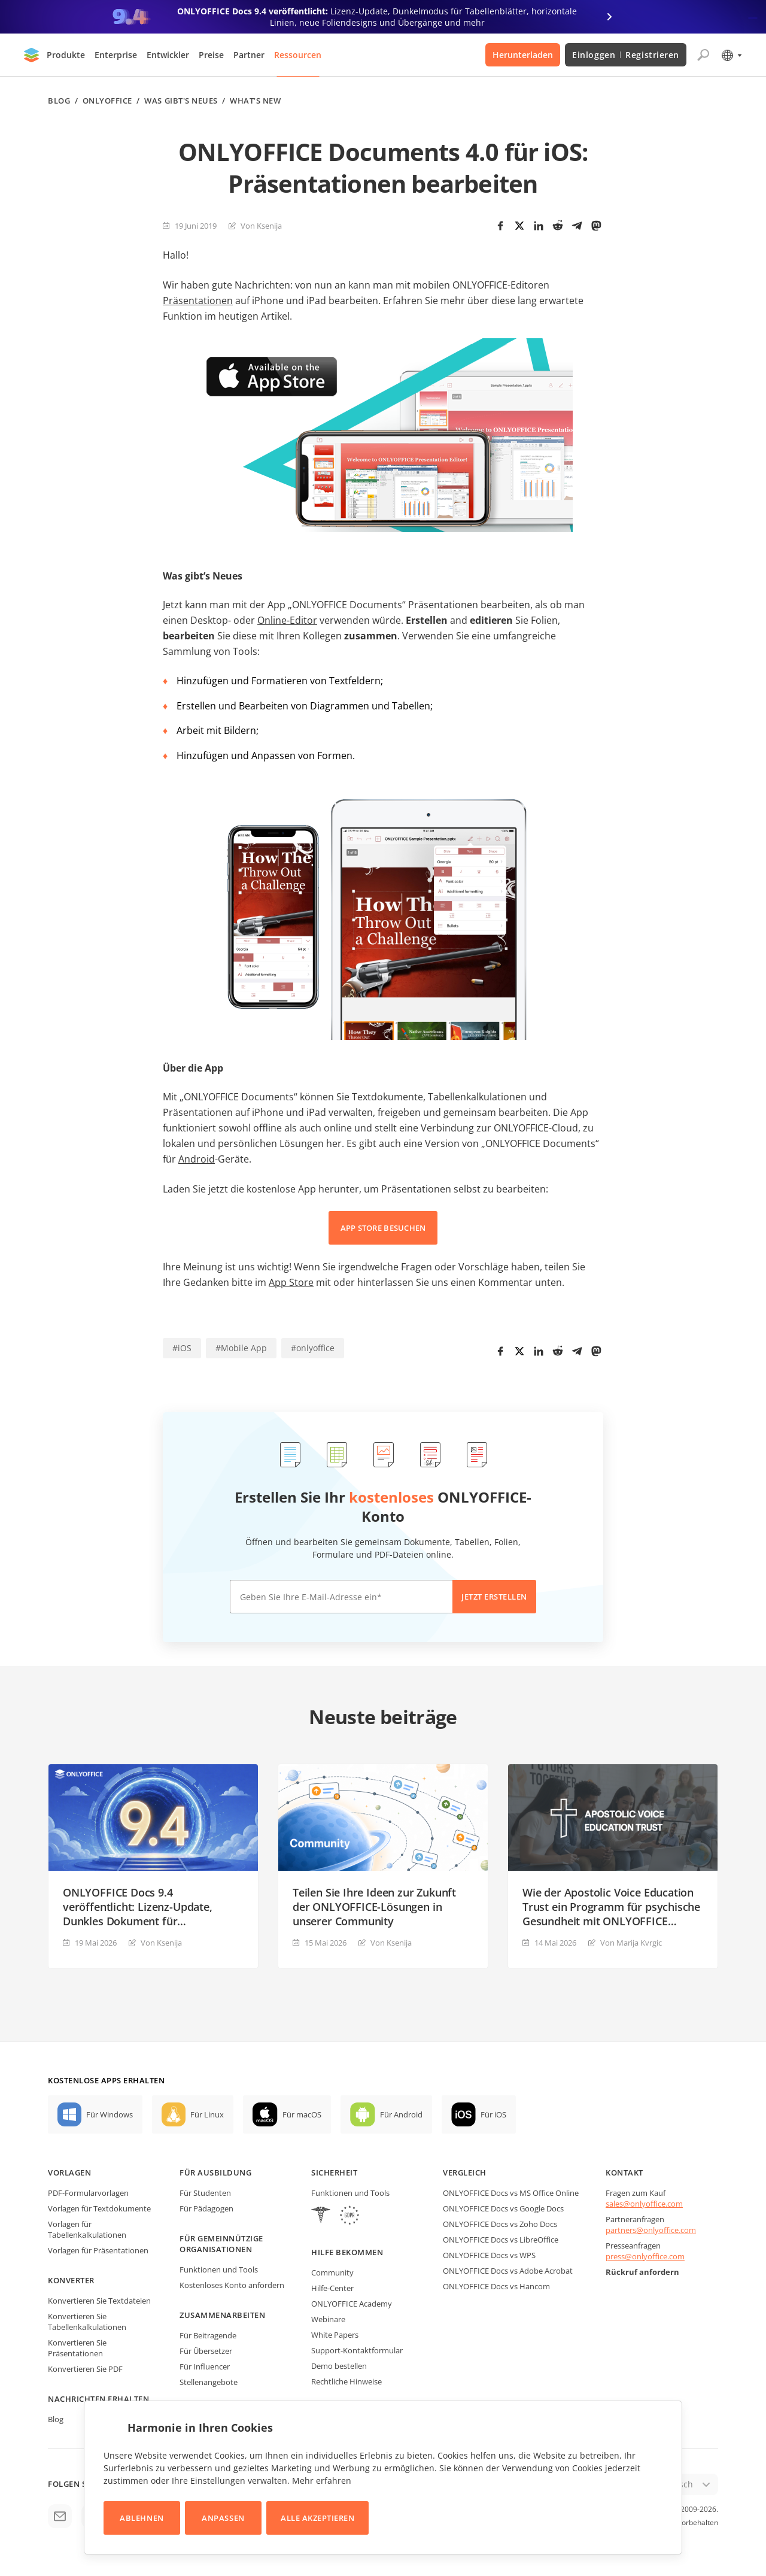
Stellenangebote (209, 2382)
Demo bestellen (339, 2365)
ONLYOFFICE (107, 101)
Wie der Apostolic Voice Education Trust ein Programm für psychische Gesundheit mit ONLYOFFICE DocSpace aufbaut (611, 1906)
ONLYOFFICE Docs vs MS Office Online (511, 2192)
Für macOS (301, 2114)
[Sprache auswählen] (731, 55)
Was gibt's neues (180, 101)
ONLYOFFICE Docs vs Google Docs (503, 2208)
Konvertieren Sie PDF (85, 2368)
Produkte (66, 54)
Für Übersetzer (206, 2351)
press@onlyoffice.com (645, 2256)
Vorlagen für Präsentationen (98, 2250)
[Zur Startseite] (31, 55)
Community (332, 2272)
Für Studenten (205, 2192)
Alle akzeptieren (317, 2518)
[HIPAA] (320, 2216)
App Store (291, 1282)
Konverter (71, 2280)
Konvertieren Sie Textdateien (99, 2300)
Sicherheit (334, 2172)
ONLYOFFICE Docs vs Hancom (496, 2286)
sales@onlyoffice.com (644, 2203)
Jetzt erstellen (494, 1596)
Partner (249, 54)
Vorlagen (69, 2172)
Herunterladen (523, 54)
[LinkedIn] (538, 226)
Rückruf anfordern (642, 2271)
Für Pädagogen (206, 2208)
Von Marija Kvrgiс (631, 1942)
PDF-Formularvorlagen (88, 2192)
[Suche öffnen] (703, 55)
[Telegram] (577, 226)
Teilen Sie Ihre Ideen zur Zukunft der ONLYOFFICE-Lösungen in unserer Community (374, 1906)
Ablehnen (141, 2518)
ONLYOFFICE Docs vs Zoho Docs (500, 2224)
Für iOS (493, 2114)
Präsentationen (198, 300)
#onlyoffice (313, 1348)
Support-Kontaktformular (357, 2350)
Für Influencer (205, 2366)
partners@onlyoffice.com (651, 2230)
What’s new (255, 101)
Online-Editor (287, 620)
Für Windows (109, 2114)
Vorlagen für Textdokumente (99, 2208)
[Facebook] (500, 226)
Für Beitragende (208, 2335)
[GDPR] (349, 2216)
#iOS (182, 1348)
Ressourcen (297, 54)
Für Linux (207, 2114)
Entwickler (168, 54)
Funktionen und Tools (219, 2269)
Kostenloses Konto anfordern (232, 2285)
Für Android (401, 2114)
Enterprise (116, 54)
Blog (59, 101)
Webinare (328, 2319)
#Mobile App (241, 1348)
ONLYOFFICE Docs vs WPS (489, 2255)
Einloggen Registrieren (625, 54)
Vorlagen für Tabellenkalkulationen (87, 2229)
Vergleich (465, 2172)
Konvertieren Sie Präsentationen (77, 2348)
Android (196, 1159)
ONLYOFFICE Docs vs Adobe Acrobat (508, 2270)
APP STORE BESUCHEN (383, 1227)
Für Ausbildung (215, 2172)
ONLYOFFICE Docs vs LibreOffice (500, 2239)
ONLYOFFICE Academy (351, 2303)
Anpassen (223, 2518)
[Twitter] (519, 226)
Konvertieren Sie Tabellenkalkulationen (87, 2321)
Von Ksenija (261, 225)
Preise (211, 54)
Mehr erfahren (321, 2480)
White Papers (334, 2334)
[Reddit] (558, 226)
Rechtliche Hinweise (346, 2381)
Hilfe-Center (332, 2288)
